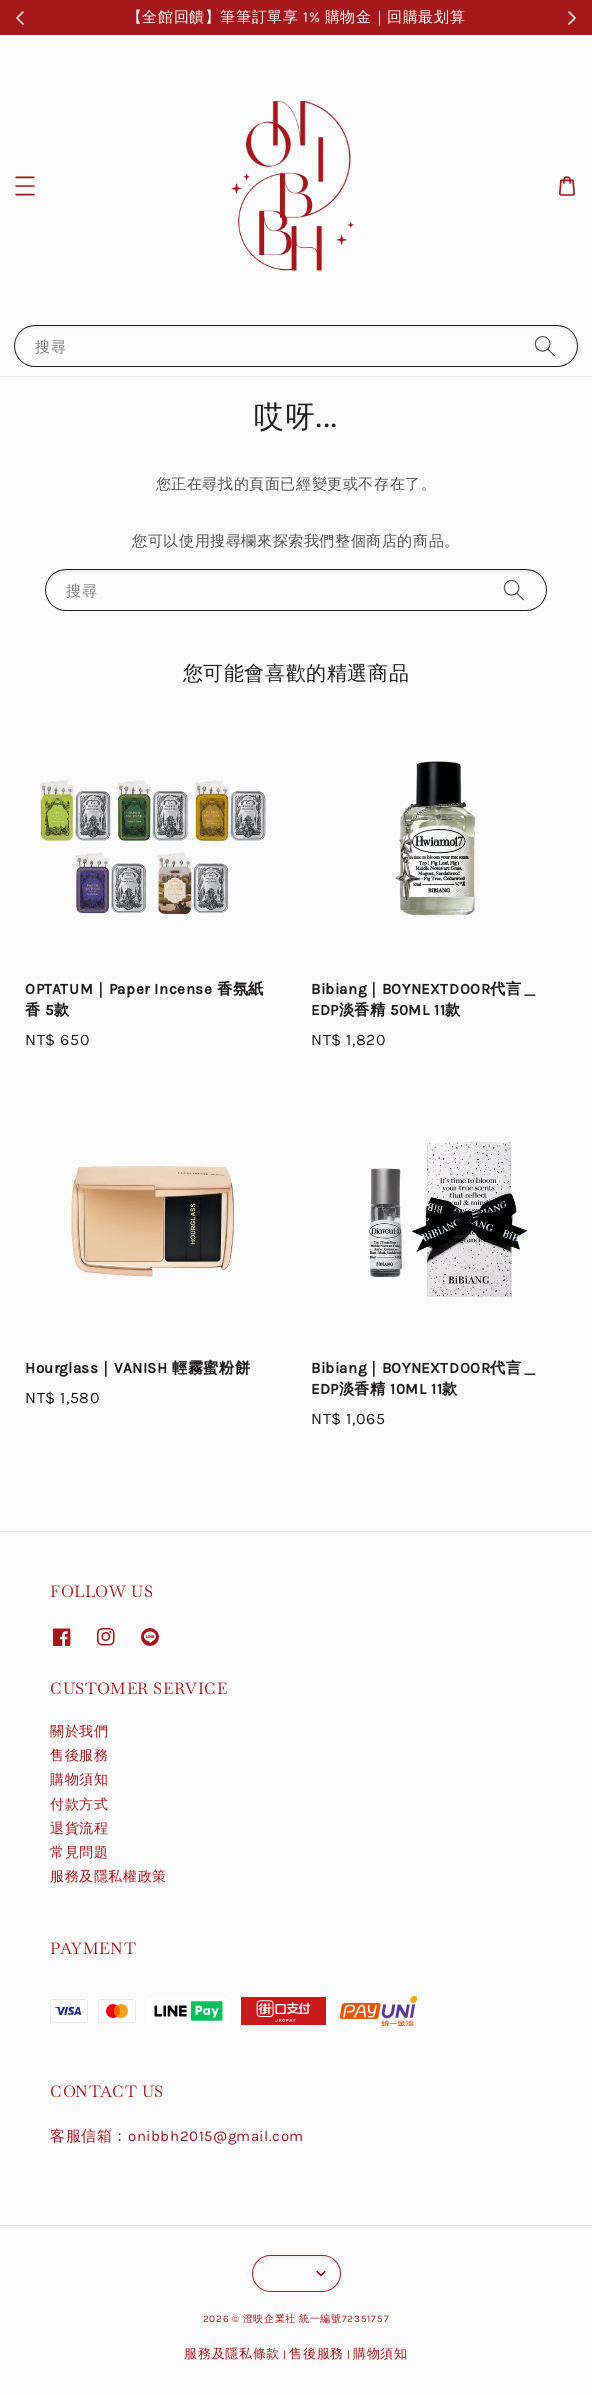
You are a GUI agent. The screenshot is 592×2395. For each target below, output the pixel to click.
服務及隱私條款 (232, 2353)
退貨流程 (79, 1828)
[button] (25, 186)
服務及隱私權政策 (108, 1876)
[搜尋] (545, 345)
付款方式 (79, 1804)
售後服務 (79, 1755)
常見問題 (79, 1852)
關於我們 (79, 1731)
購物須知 (79, 1779)
